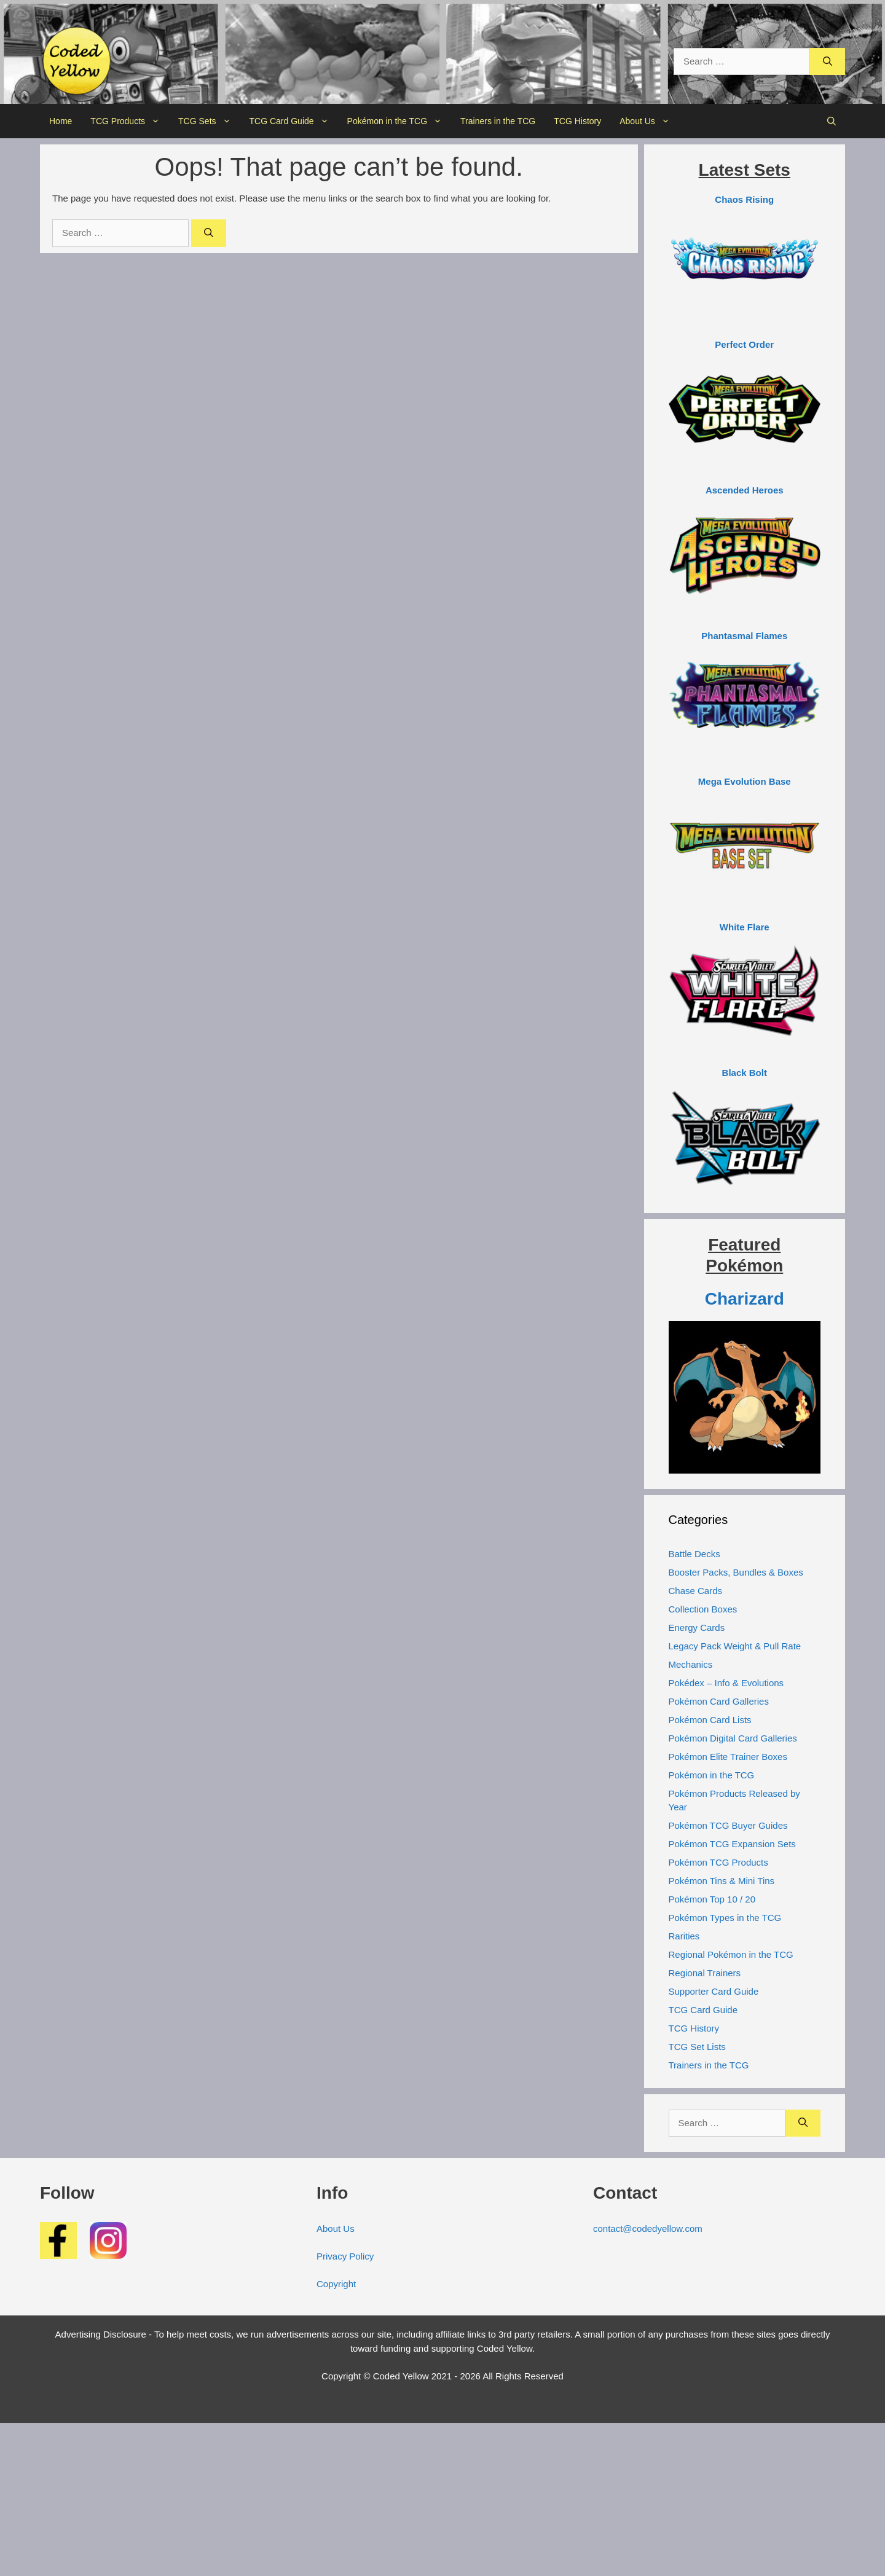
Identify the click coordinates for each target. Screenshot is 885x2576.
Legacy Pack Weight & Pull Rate (735, 1646)
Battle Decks (694, 1554)
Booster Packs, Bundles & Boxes (736, 1572)
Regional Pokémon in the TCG (731, 1954)
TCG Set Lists (697, 2046)
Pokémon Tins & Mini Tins (722, 1880)
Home (60, 121)
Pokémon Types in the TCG (725, 1917)
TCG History (577, 121)
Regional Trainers (705, 1973)
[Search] (827, 62)
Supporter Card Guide (714, 1991)
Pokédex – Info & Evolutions (726, 1683)
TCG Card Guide (294, 121)
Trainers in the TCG (497, 121)
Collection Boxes (703, 1609)
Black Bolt (744, 1072)
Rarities (684, 1936)
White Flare (744, 927)
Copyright (336, 2284)
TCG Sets (209, 121)
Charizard (744, 1298)
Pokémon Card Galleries (719, 1701)
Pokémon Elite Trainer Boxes (728, 1756)
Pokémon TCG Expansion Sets (732, 1844)
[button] (831, 121)
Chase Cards (696, 1590)
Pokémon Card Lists (710, 1719)
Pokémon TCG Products (718, 1862)
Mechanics (691, 1664)
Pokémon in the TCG (399, 121)
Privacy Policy (345, 2256)
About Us (649, 121)
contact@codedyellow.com (647, 2228)
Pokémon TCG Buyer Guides (728, 1825)
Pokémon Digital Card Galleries (733, 1738)
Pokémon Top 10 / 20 (712, 1899)
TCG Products (129, 121)
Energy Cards (697, 1627)
